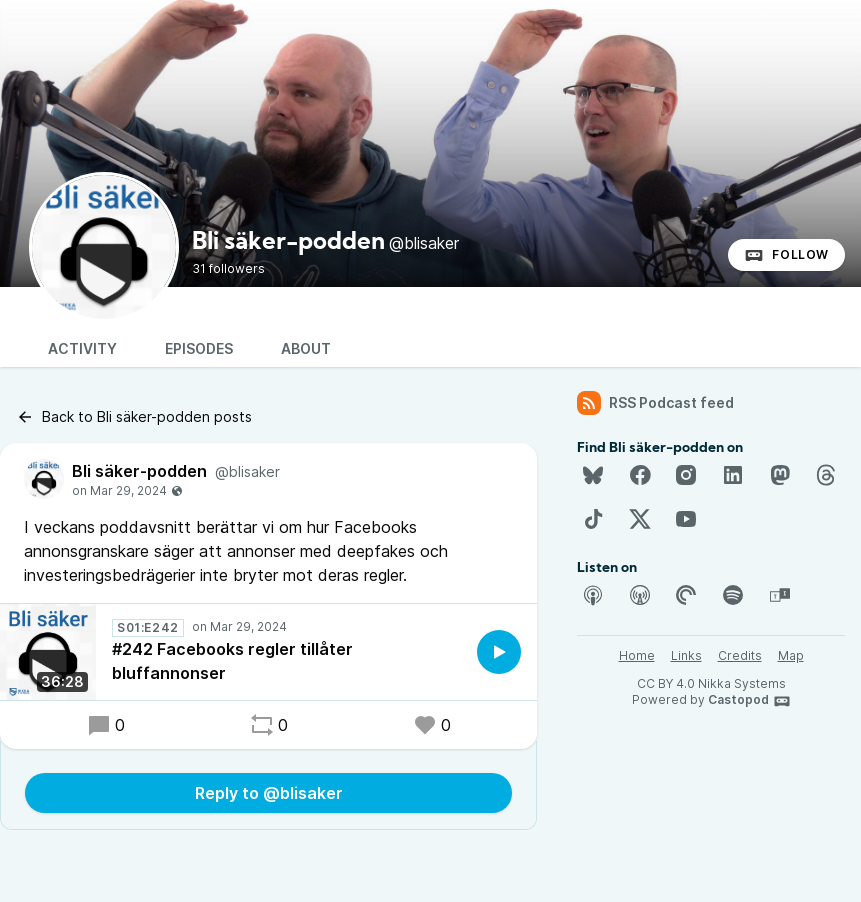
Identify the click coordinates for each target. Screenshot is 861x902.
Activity (82, 348)
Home (637, 655)
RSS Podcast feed (655, 403)
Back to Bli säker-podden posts (134, 417)
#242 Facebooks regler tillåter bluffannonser (232, 661)
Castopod (749, 701)
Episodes (199, 348)
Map (791, 655)
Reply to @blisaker (269, 793)
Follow (786, 255)
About (306, 348)
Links (686, 655)
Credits (740, 655)
